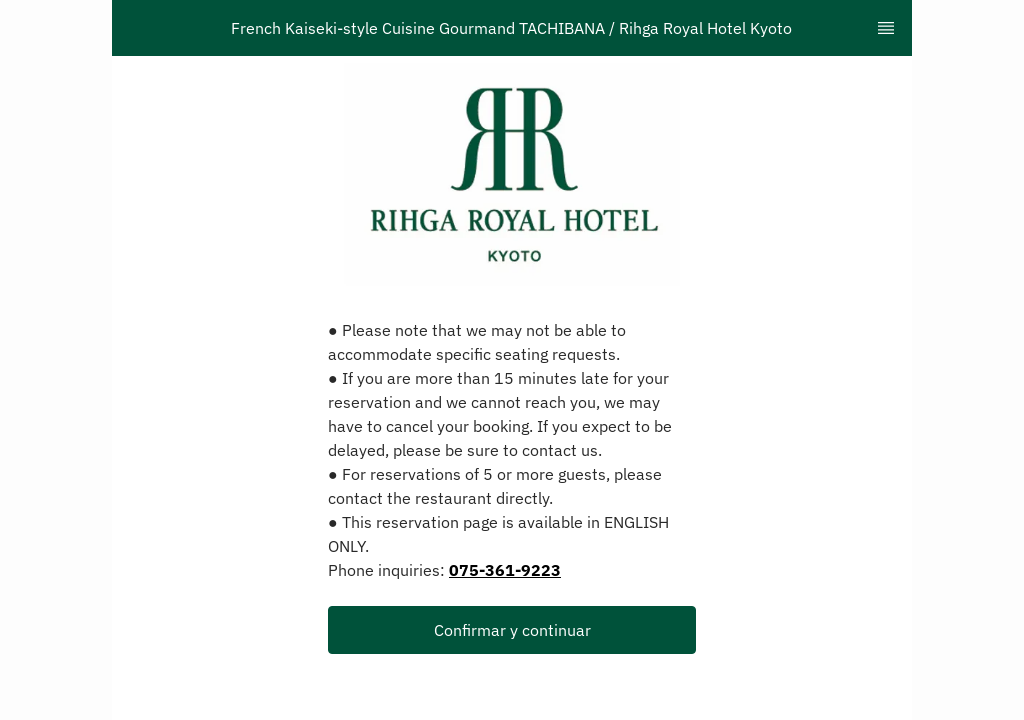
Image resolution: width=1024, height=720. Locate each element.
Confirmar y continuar (512, 630)
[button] (512, 630)
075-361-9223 (505, 570)
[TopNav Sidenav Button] (886, 28)
